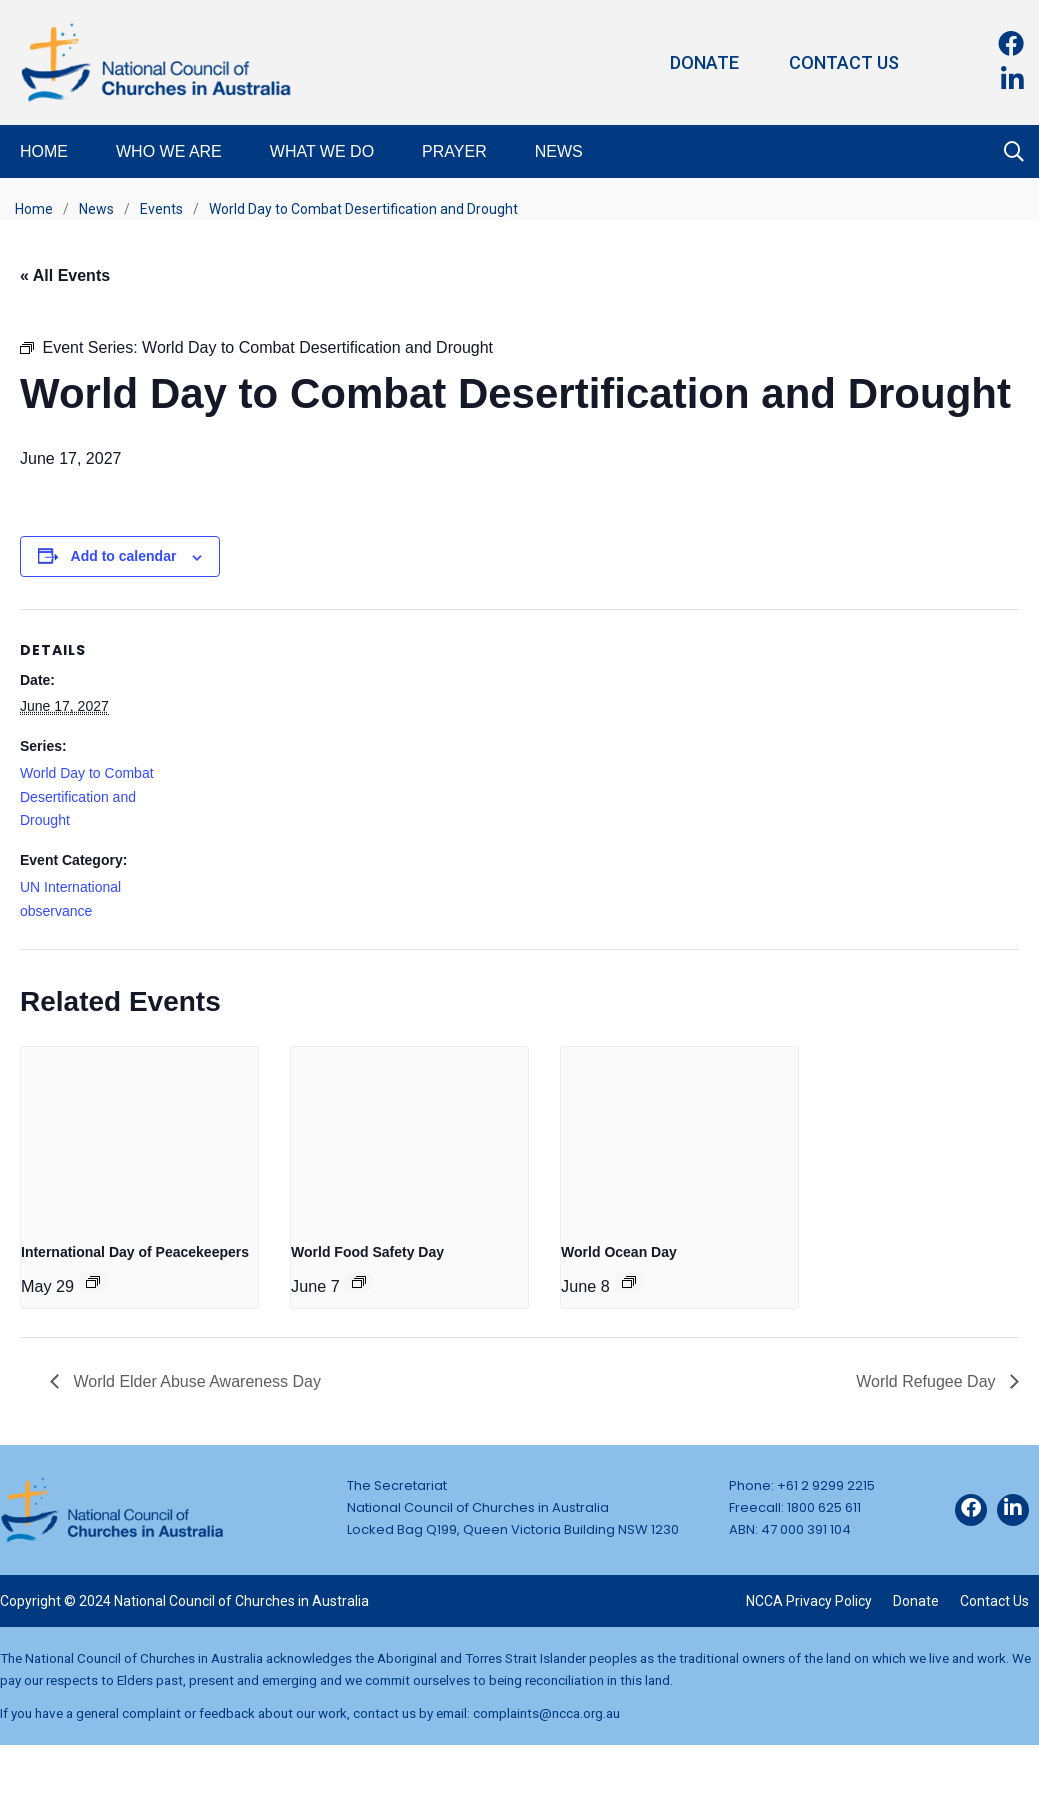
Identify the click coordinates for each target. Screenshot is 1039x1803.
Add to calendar (124, 556)
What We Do (322, 151)
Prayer (454, 151)
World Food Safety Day (367, 1252)
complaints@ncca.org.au (546, 1713)
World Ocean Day (619, 1252)
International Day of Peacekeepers (135, 1252)
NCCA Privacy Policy (809, 1601)
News (559, 151)
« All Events (65, 275)
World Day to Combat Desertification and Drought (87, 797)
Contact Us (844, 62)
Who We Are (169, 151)
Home (44, 151)
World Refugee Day (928, 1381)
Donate (704, 62)
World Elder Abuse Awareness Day (195, 1381)
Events (161, 209)
